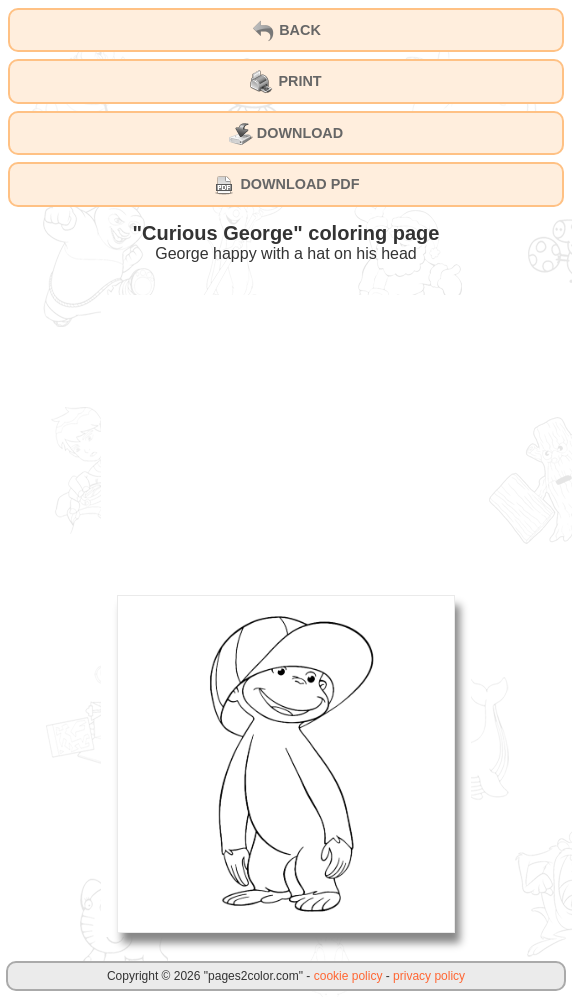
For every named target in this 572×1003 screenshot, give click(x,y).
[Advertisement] (286, 435)
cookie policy (348, 976)
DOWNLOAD (286, 134)
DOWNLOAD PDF (285, 185)
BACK (286, 31)
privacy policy (429, 976)
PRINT (285, 82)
